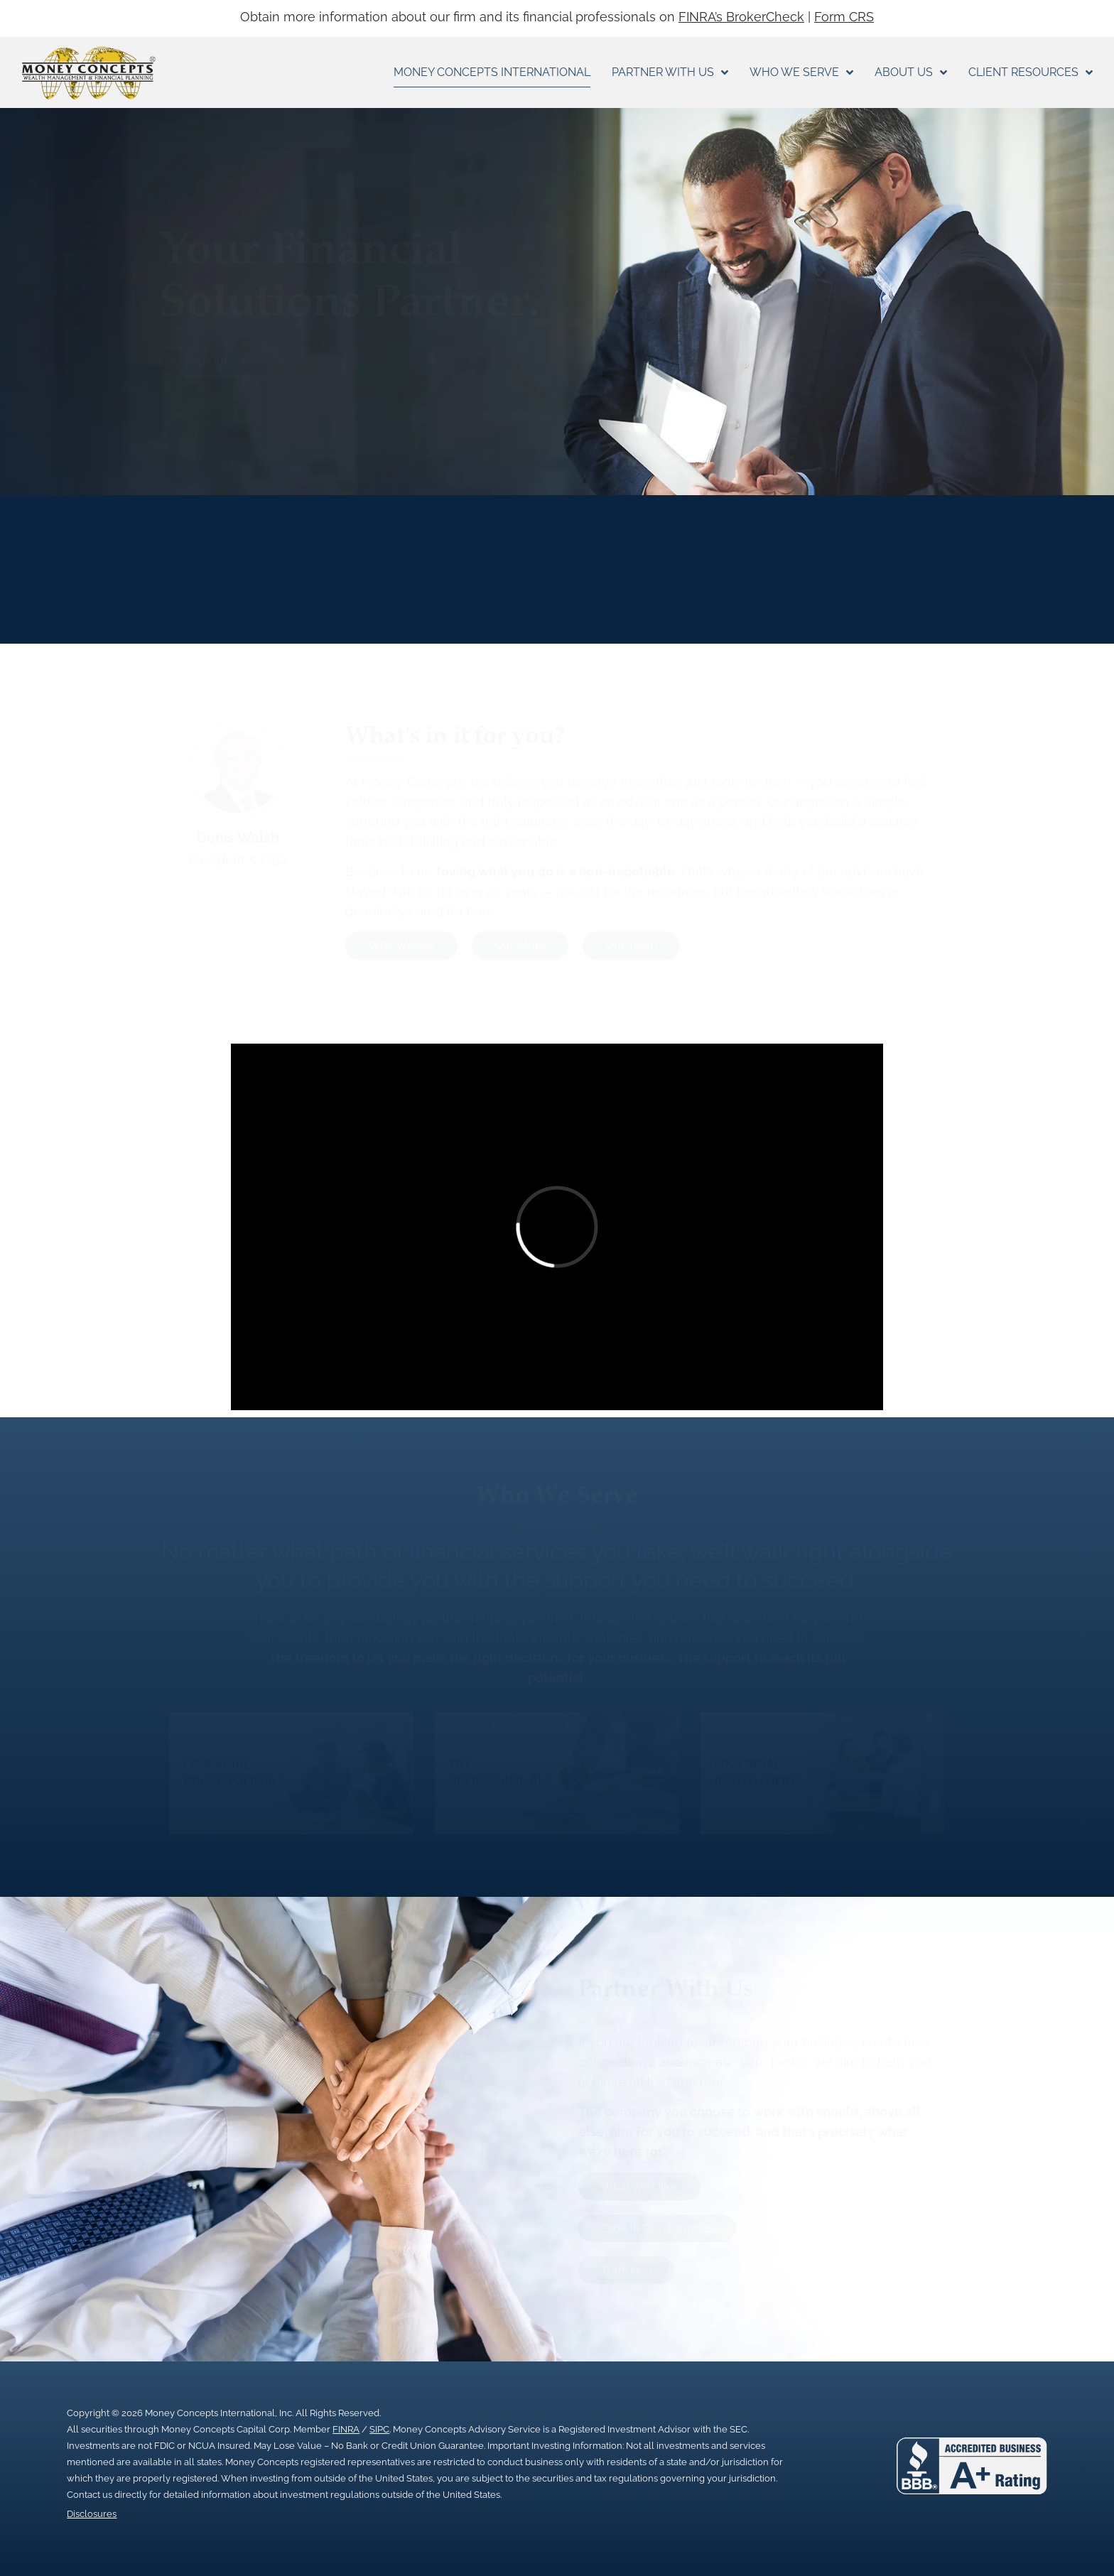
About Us (911, 72)
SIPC (379, 2429)
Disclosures (92, 2514)
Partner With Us (670, 72)
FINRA (345, 2429)
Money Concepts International (492, 72)
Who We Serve (801, 72)
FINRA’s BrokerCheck (741, 16)
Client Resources (1030, 72)
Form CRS (844, 16)
